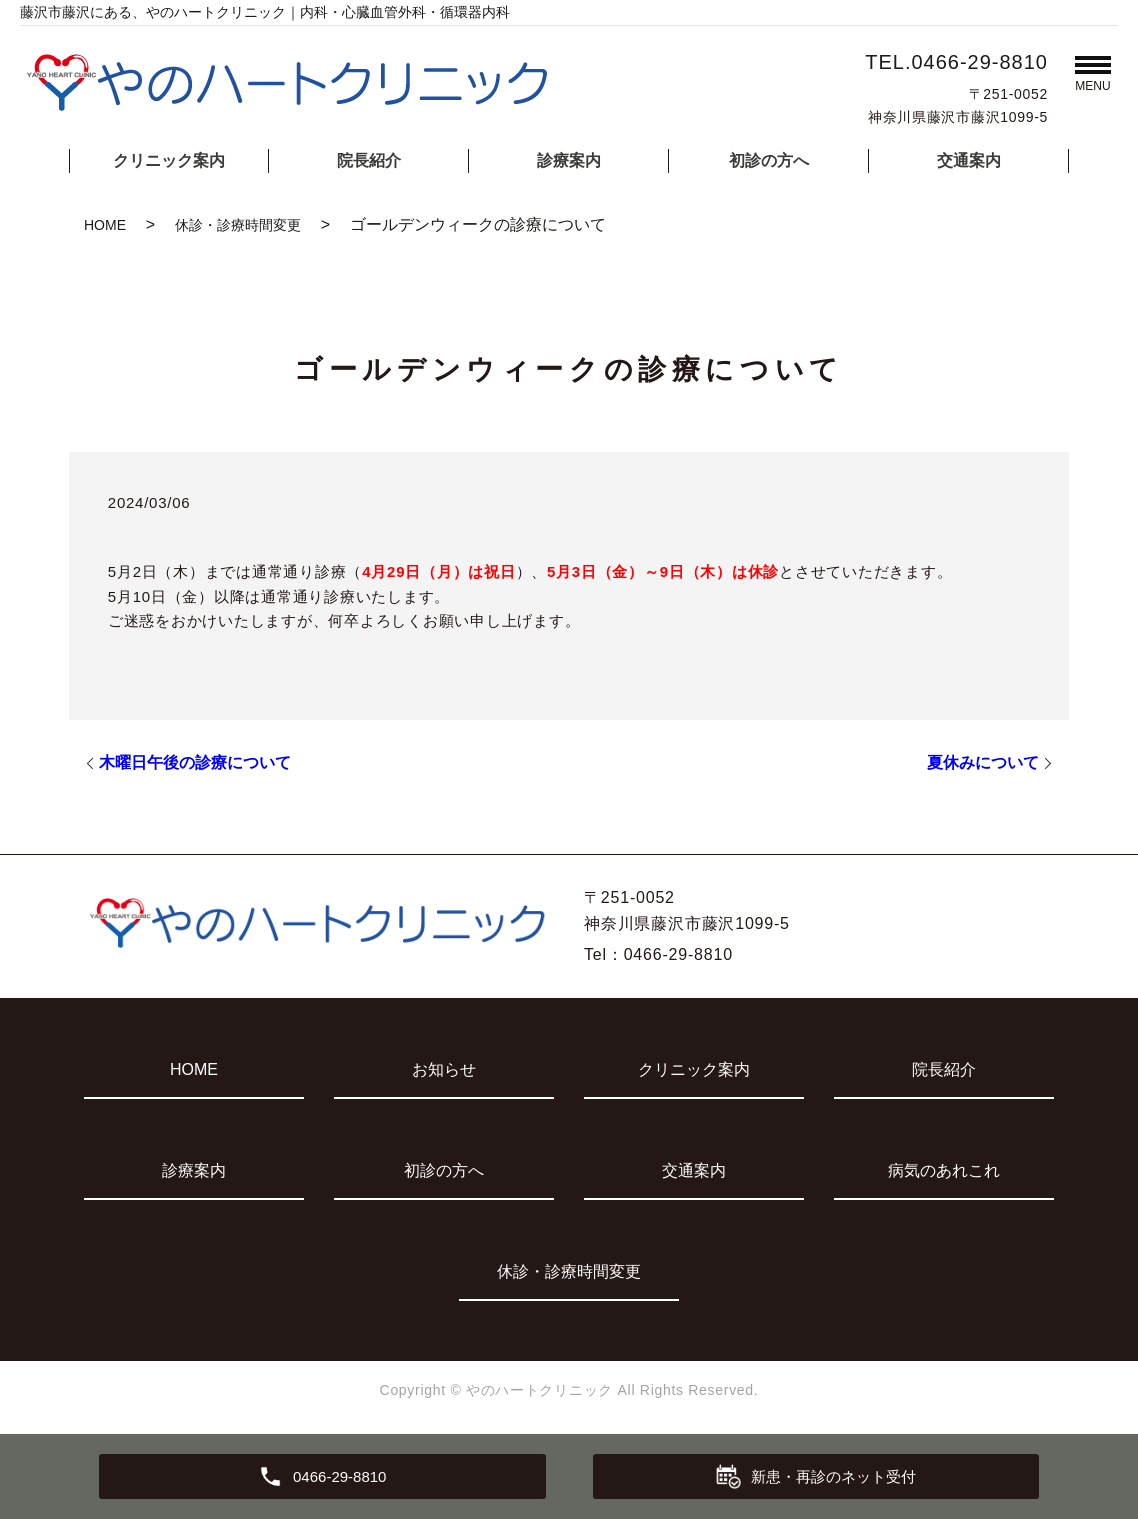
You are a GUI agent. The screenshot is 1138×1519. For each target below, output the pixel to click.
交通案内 (969, 160)
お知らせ (444, 1069)
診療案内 (569, 160)
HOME (105, 225)
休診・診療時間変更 (238, 225)
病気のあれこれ (944, 1170)
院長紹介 (369, 160)
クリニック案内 (169, 160)
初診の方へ (769, 160)
